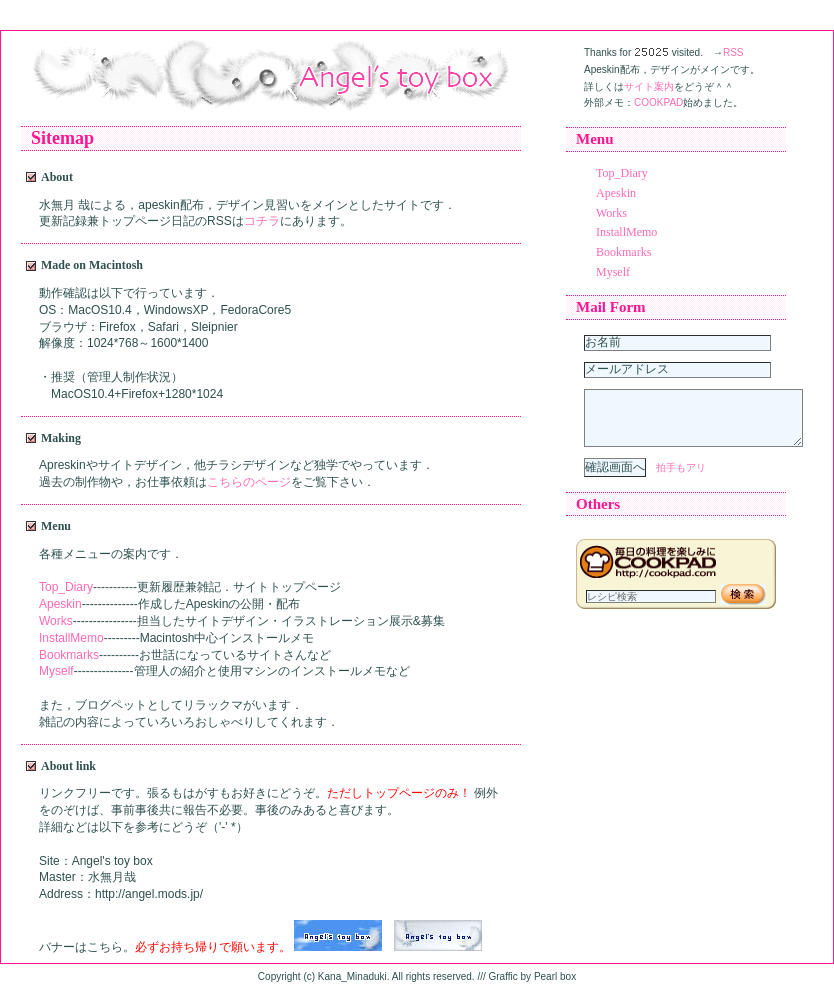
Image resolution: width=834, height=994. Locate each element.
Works (56, 621)
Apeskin (60, 604)
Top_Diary (66, 587)
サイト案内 (649, 86)
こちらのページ (249, 482)
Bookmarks (69, 655)
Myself (56, 671)
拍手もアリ (681, 479)
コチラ (262, 221)
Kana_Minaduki (352, 976)
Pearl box (555, 976)
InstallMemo (71, 638)
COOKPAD (658, 102)
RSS (733, 52)
